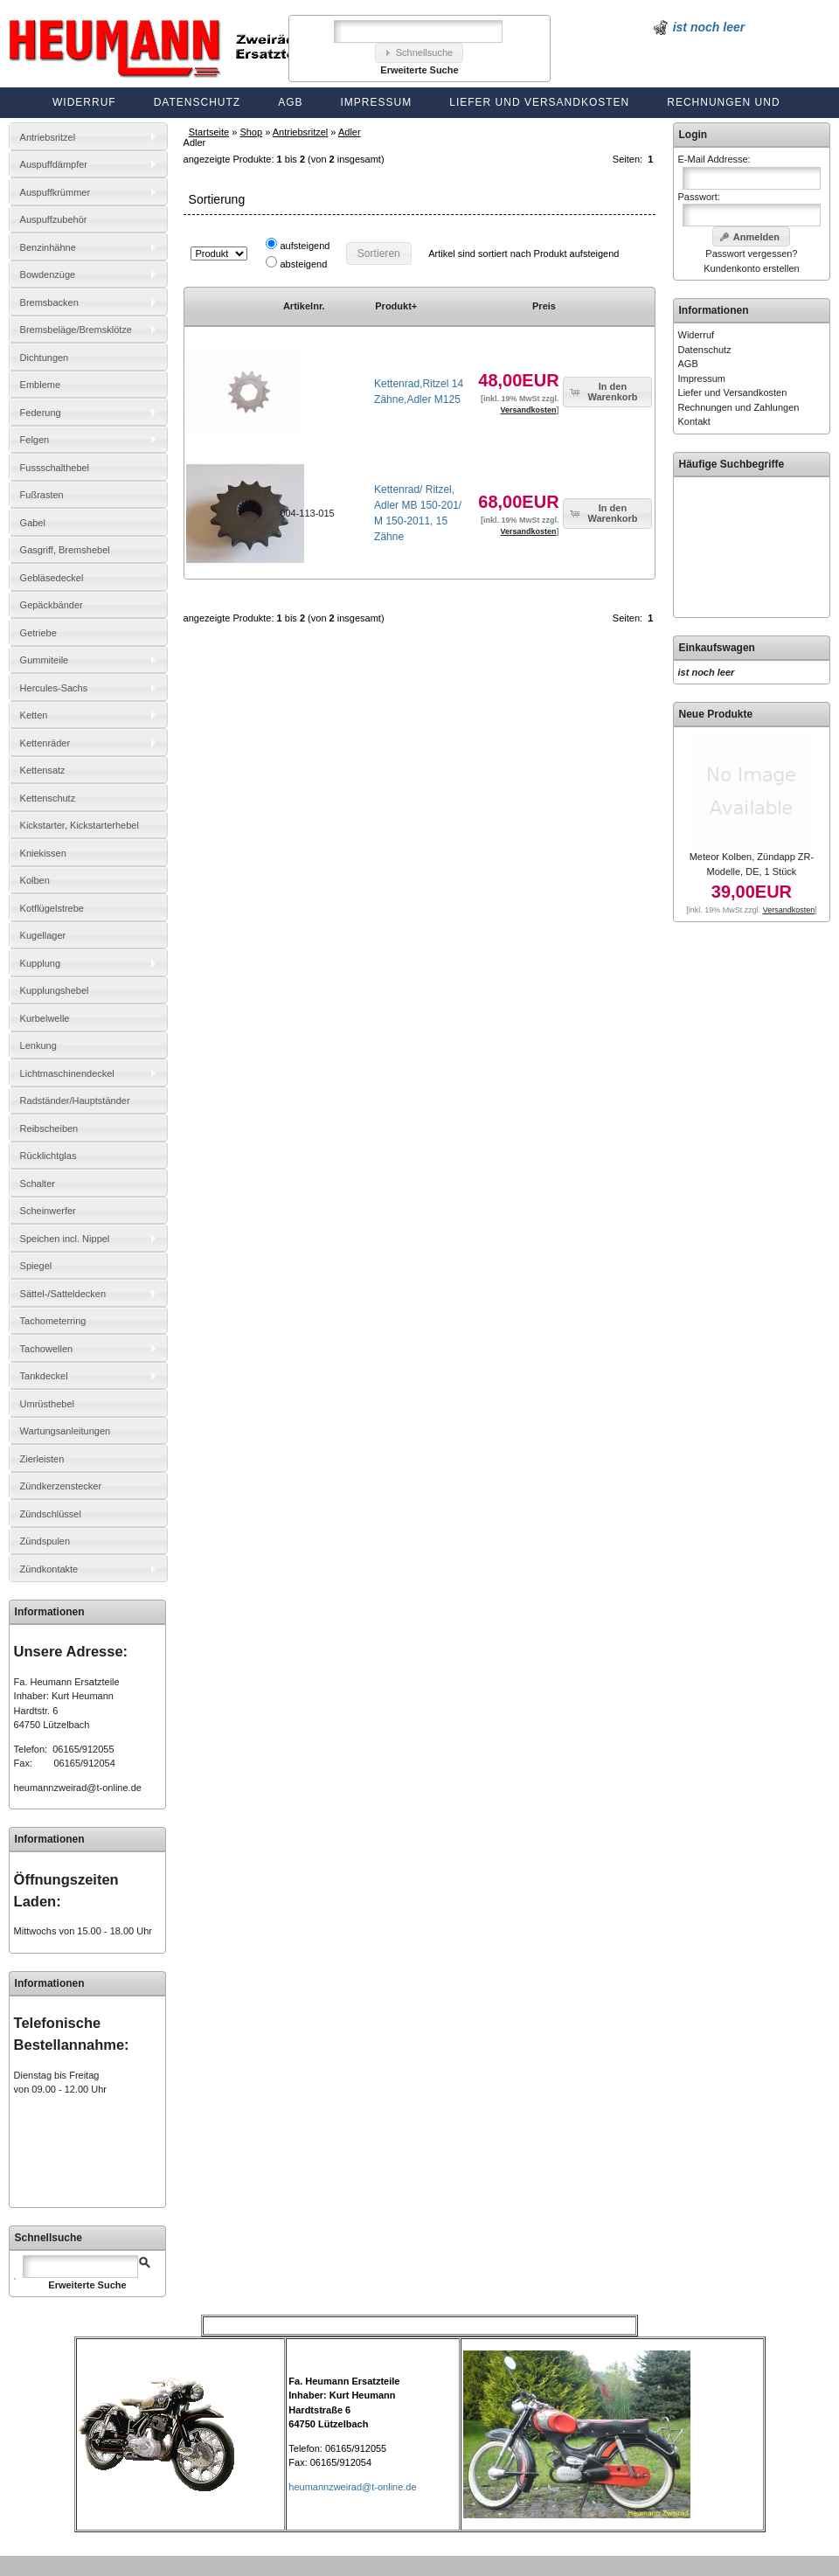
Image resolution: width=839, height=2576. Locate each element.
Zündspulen (45, 1541)
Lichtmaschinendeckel (67, 1073)
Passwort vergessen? (751, 253)
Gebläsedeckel (52, 578)
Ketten (34, 715)
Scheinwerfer (48, 1210)
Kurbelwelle (45, 1018)
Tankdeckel (44, 1376)
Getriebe (38, 633)
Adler (349, 132)
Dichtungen (44, 357)
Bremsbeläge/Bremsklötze (76, 329)
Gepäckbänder (51, 605)
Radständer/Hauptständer (75, 1100)
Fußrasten (42, 495)
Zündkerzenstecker (61, 1486)
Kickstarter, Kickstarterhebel (79, 825)
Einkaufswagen (717, 648)
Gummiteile (44, 660)
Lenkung (38, 1045)
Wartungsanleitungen (65, 1431)
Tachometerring (53, 1321)
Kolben (35, 880)
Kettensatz (43, 770)
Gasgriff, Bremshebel (65, 550)
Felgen (35, 439)
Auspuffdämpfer (53, 164)
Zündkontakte (49, 1569)
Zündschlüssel (50, 1514)
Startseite (209, 132)
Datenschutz (197, 102)
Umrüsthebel (47, 1404)
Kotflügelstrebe (52, 908)
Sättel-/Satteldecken (63, 1293)
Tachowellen (46, 1349)
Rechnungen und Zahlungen (739, 407)
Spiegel (36, 1265)
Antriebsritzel (301, 132)
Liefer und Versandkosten (539, 102)
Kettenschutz (48, 798)
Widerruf (84, 102)
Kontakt (694, 421)
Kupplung (40, 963)
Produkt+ (396, 306)
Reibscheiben (49, 1128)
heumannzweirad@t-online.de (78, 1787)
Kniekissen (43, 853)
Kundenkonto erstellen (751, 268)
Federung (40, 412)
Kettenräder (45, 743)
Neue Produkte (716, 714)
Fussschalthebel (55, 467)
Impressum (377, 102)
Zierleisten (42, 1459)
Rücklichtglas (48, 1155)
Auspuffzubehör (53, 219)
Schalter (37, 1183)
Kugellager (43, 935)
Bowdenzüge (48, 274)
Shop (250, 132)
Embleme (40, 384)
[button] (419, 53)
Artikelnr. (304, 306)
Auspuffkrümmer (55, 192)
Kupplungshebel (54, 990)
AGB (290, 102)
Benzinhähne (48, 247)
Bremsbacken (49, 302)
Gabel (32, 522)
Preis (544, 306)
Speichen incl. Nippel (65, 1238)
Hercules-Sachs (54, 688)
